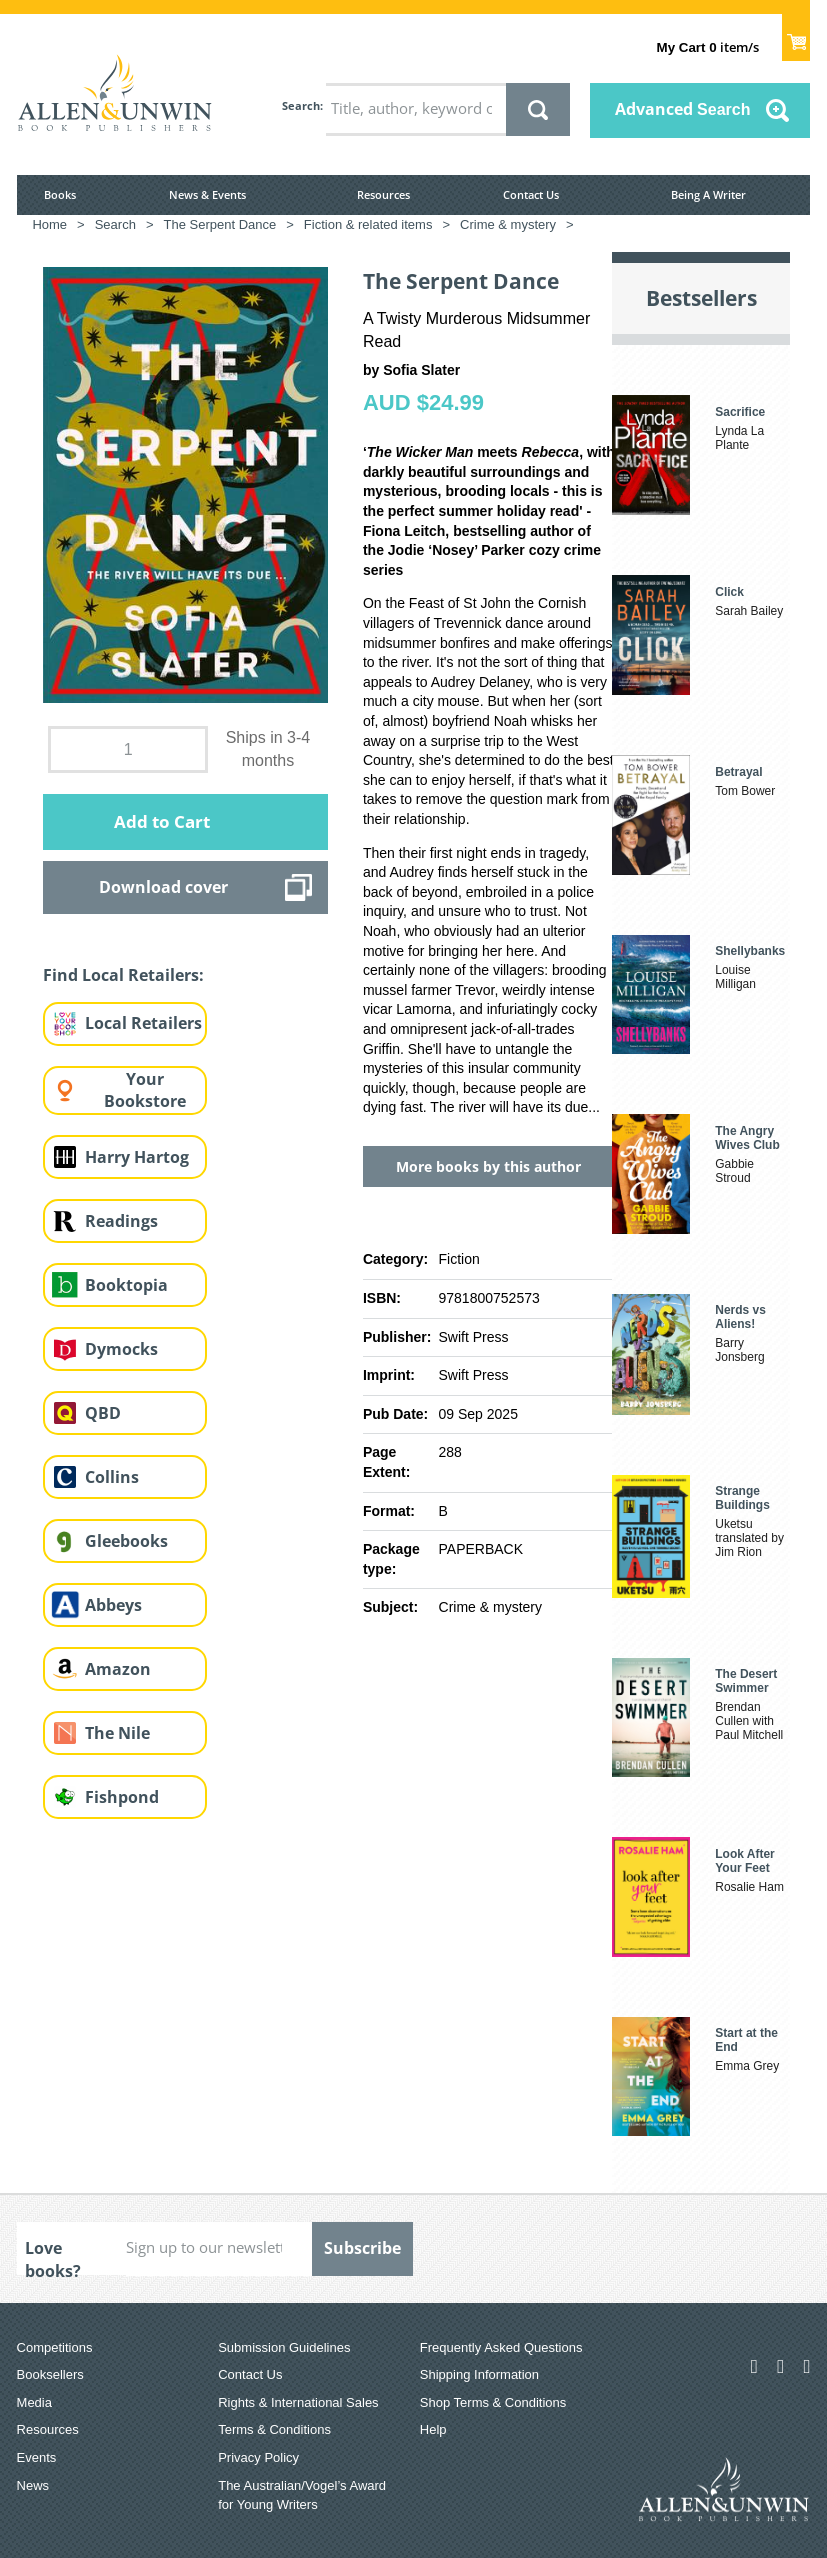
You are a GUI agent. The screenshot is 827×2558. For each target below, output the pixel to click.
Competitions (55, 2347)
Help (433, 2429)
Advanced (683, 109)
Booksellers (50, 2374)
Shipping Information (479, 2374)
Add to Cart (162, 821)
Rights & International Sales (298, 2402)
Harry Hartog (137, 1157)
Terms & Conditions (274, 2429)
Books (60, 194)
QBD (103, 1413)
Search (301, 105)
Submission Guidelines (284, 2347)
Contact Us (531, 194)
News (33, 2485)
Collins (112, 1477)
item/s (708, 47)
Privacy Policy (258, 2457)
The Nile (117, 1733)
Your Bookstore (145, 1090)
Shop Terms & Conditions (493, 2402)
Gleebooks (126, 1541)
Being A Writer (708, 194)
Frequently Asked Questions (501, 2347)
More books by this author (488, 1166)
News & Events (207, 194)
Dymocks (121, 1349)
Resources (383, 194)
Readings (121, 1221)
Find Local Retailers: (123, 975)
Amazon (118, 1669)
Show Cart (796, 36)
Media (34, 2402)
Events (37, 2457)
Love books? (53, 2256)
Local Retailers (143, 1023)
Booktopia (126, 1285)
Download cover (163, 887)
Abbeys (113, 1605)
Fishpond (122, 1797)
